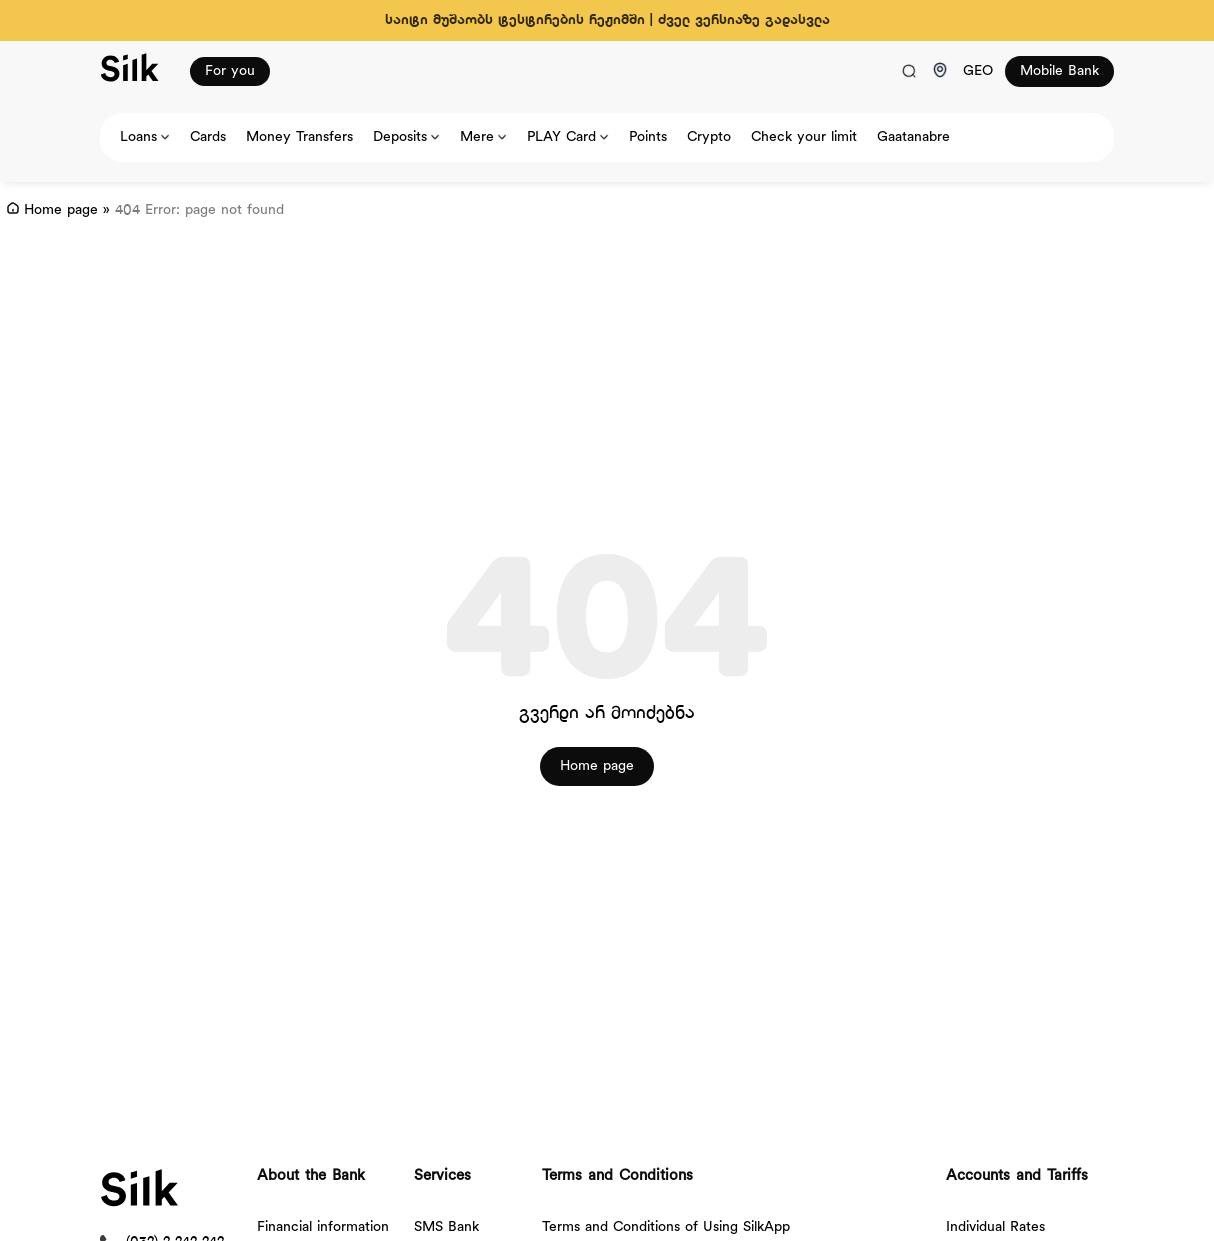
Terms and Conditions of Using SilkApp (666, 1227)
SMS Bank (446, 1227)
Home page (61, 210)
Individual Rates (995, 1227)
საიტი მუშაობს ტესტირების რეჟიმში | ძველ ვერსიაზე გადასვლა (607, 20)
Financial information (323, 1227)
